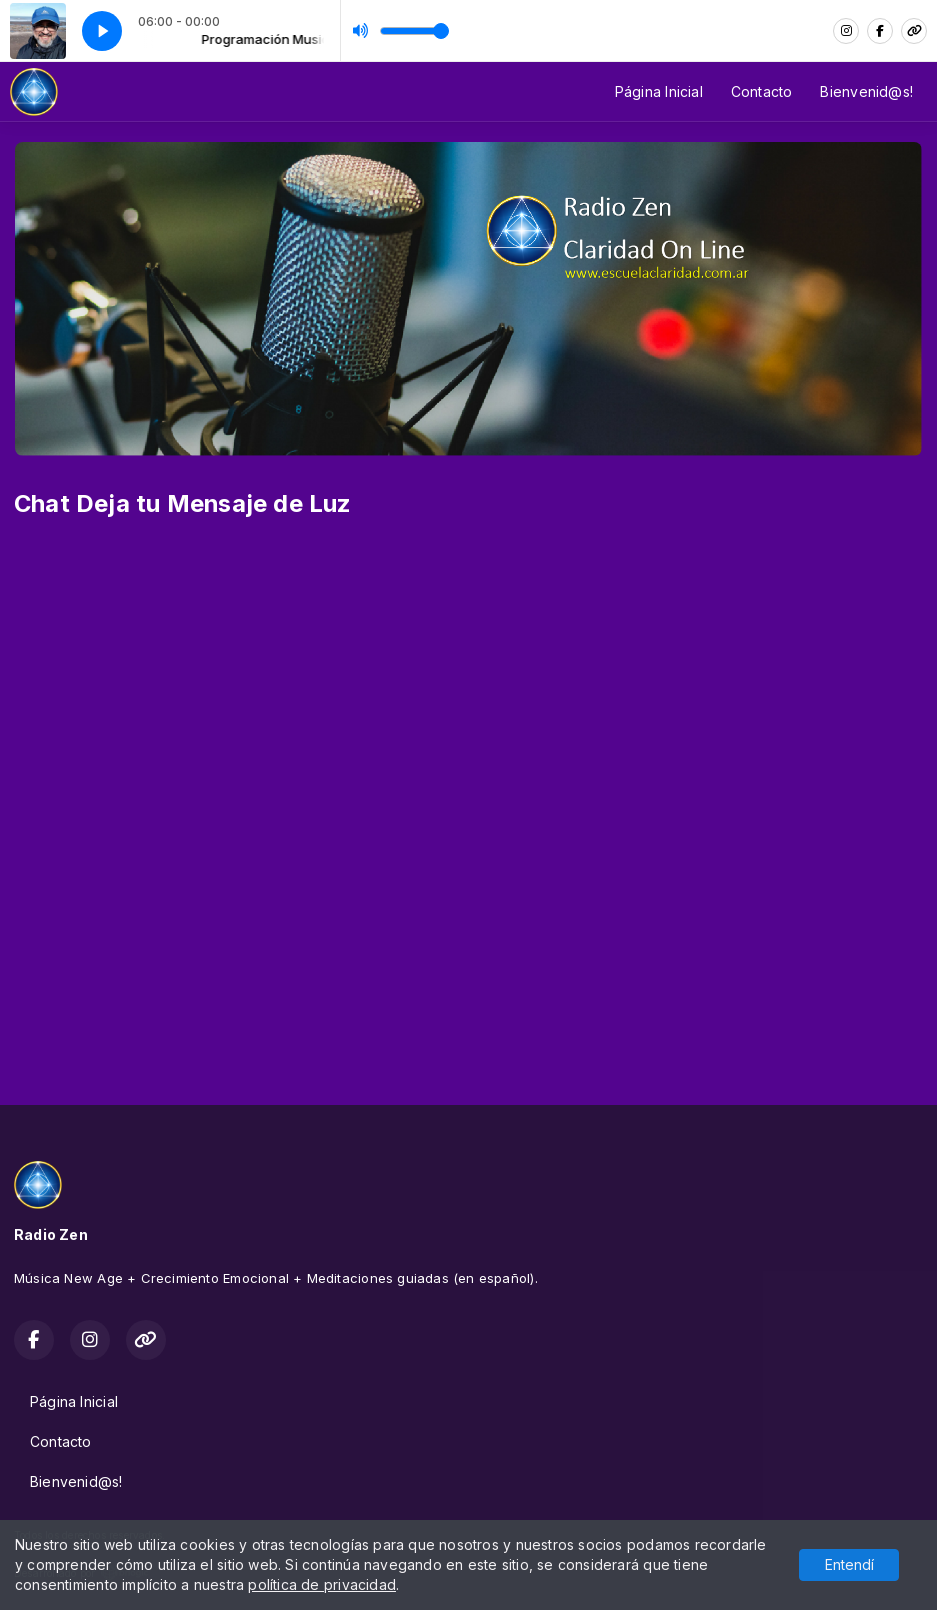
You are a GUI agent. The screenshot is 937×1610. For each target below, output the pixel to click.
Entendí (849, 1564)
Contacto (762, 91)
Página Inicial (659, 91)
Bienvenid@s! (866, 91)
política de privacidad (322, 1584)
